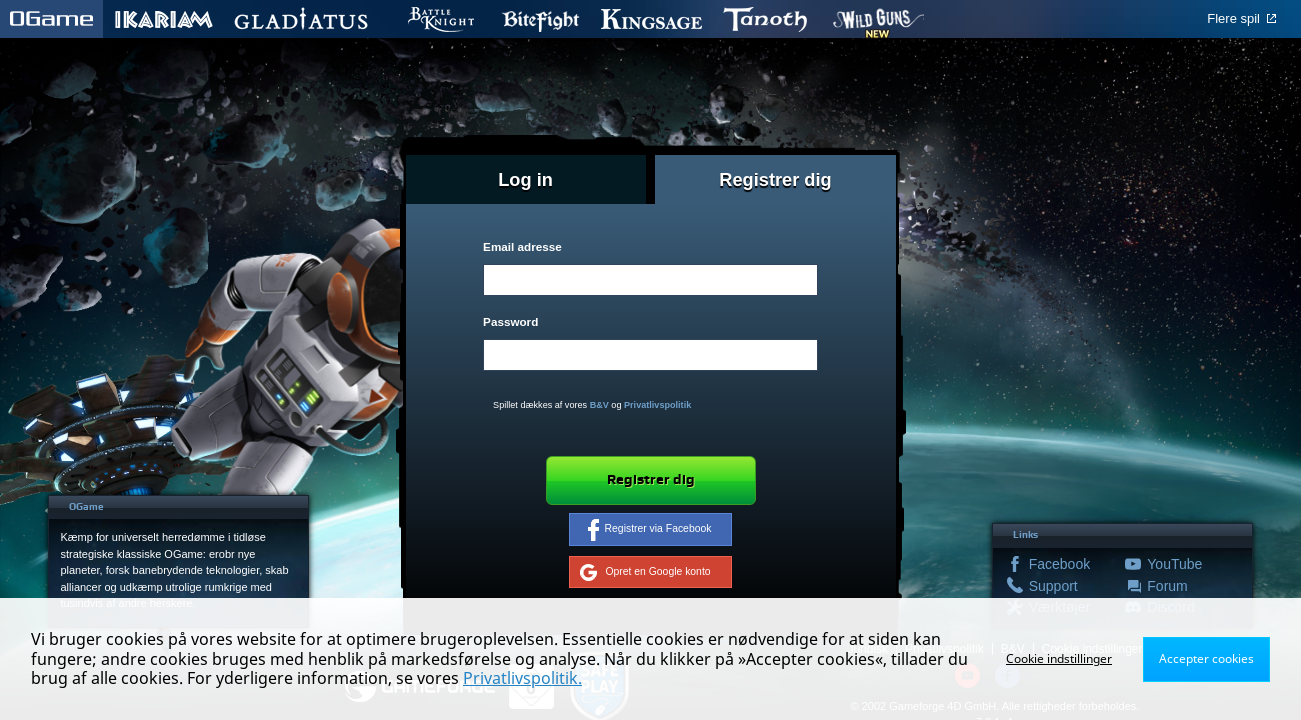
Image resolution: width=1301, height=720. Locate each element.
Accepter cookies (1206, 658)
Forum (1167, 586)
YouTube (1174, 564)
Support (1053, 586)
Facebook (1057, 564)
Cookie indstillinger (1059, 658)
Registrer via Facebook (650, 530)
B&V (599, 405)
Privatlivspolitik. (522, 678)
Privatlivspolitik (657, 405)
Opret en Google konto (645, 572)
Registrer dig (651, 480)
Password (510, 321)
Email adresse (522, 246)
